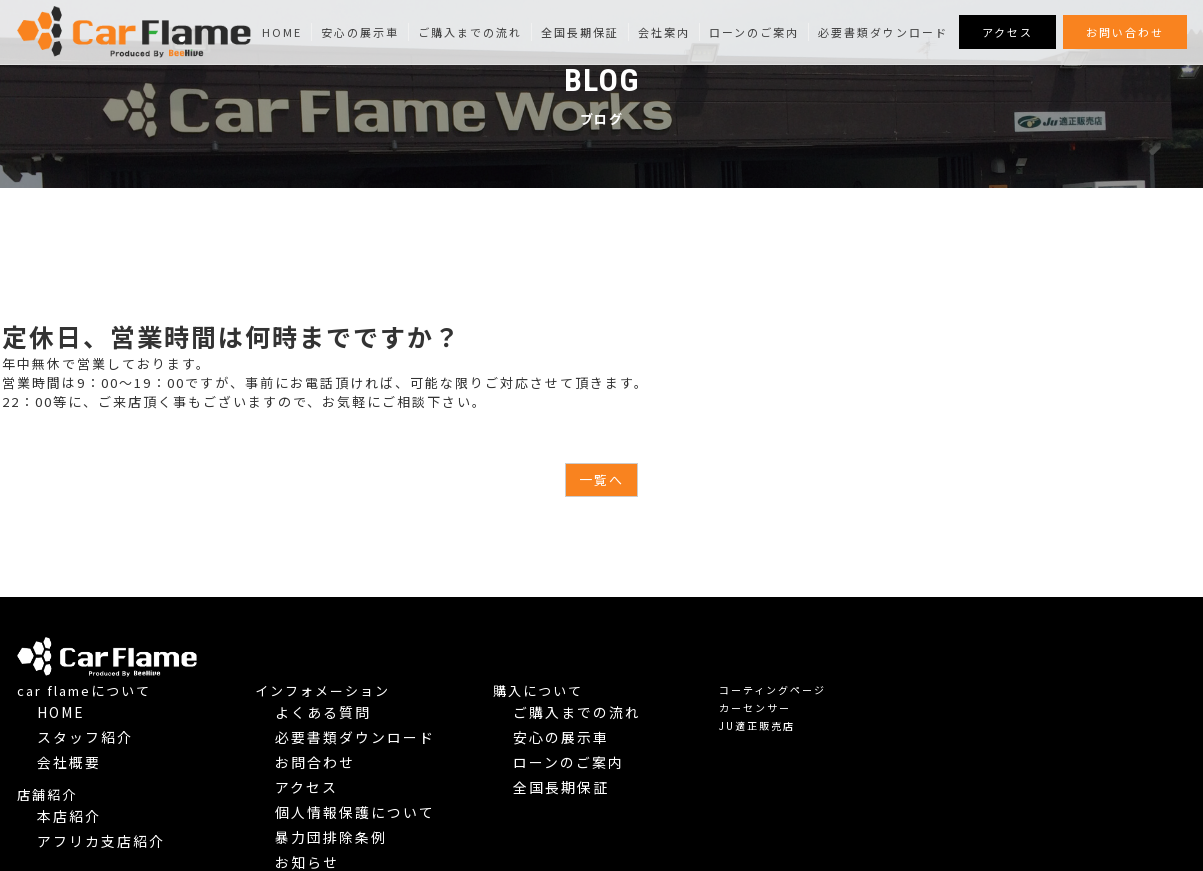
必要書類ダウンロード (883, 32)
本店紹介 (353, 747)
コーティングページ (1064, 645)
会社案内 (664, 32)
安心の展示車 (360, 32)
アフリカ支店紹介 (377, 765)
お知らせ (591, 772)
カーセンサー (1047, 663)
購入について (831, 646)
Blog (584, 790)
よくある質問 (603, 664)
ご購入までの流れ (470, 32)
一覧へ (601, 479)
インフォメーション (614, 646)
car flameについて (376, 646)
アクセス (1007, 32)
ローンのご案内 (754, 32)
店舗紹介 (339, 729)
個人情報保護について (627, 736)
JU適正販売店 (1049, 681)
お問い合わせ (1125, 32)
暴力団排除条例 (609, 754)
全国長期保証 (580, 32)
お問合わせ (597, 700)
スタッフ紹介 (365, 682)
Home (282, 32)
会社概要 (353, 700)
